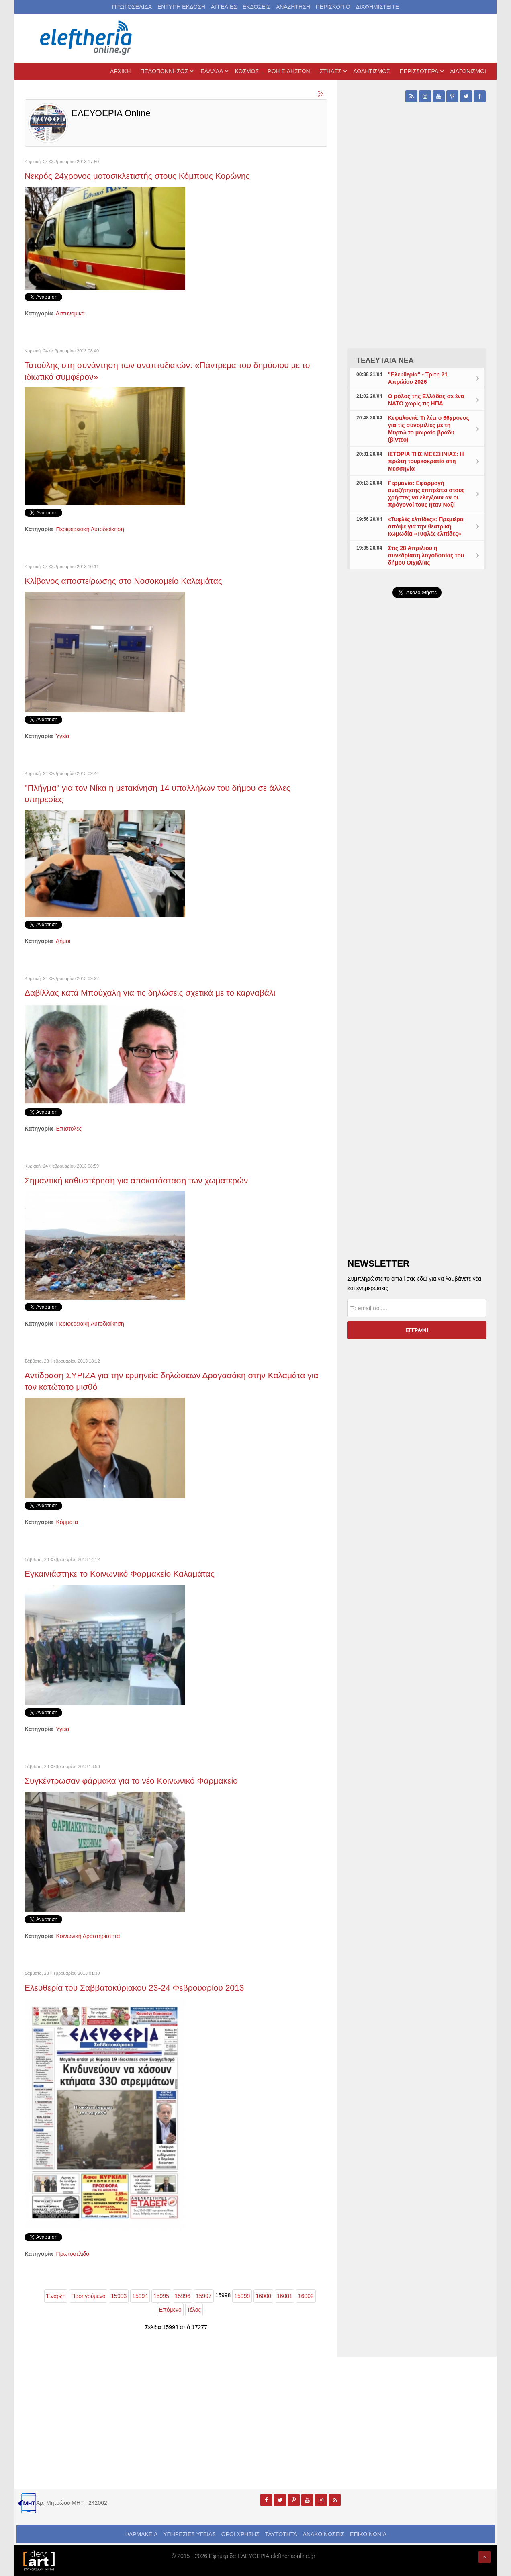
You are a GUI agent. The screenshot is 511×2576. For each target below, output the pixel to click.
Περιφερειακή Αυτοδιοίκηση (90, 529)
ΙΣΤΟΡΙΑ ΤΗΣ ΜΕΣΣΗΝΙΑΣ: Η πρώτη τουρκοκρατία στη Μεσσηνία (426, 461)
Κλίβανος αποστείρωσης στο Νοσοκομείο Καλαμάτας (123, 580)
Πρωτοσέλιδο (73, 2254)
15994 (140, 2296)
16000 (263, 2296)
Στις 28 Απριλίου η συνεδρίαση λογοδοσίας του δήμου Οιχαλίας (426, 555)
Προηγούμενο (88, 2296)
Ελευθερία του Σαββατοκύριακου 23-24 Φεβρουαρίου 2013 (134, 1987)
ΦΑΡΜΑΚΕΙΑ (141, 2534)
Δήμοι (63, 941)
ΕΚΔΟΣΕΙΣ (256, 7)
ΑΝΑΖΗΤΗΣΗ (293, 7)
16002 (306, 2296)
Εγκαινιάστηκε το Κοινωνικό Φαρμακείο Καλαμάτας (120, 1573)
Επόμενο (170, 2309)
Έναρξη (55, 2296)
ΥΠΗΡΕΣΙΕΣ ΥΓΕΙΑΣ (189, 2534)
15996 (182, 2296)
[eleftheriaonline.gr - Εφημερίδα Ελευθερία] (87, 38)
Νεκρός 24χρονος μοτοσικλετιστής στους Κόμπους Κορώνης (137, 175)
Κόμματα (67, 1522)
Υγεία (62, 736)
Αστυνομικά (70, 313)
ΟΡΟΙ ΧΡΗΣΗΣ (240, 2534)
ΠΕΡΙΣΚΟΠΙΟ (333, 7)
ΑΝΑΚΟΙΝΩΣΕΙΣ (324, 2534)
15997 (204, 2296)
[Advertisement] (416, 795)
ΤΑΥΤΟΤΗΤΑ (281, 2534)
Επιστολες (69, 1128)
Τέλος (194, 2309)
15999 (242, 2296)
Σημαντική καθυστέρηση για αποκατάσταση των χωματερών (136, 1180)
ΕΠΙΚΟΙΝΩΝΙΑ (368, 2534)
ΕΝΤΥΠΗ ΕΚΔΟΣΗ (181, 7)
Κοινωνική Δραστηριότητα (88, 1936)
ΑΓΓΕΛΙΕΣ (224, 7)
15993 (119, 2296)
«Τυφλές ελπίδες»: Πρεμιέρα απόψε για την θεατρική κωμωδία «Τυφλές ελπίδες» (426, 526)
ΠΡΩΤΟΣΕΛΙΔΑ (132, 7)
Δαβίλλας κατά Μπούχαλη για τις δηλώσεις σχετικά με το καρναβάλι (150, 992)
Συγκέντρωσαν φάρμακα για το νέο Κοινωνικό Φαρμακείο (131, 1780)
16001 (284, 2296)
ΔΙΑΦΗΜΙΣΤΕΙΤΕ (377, 7)
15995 (161, 2296)
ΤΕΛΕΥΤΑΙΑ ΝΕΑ (385, 360)
